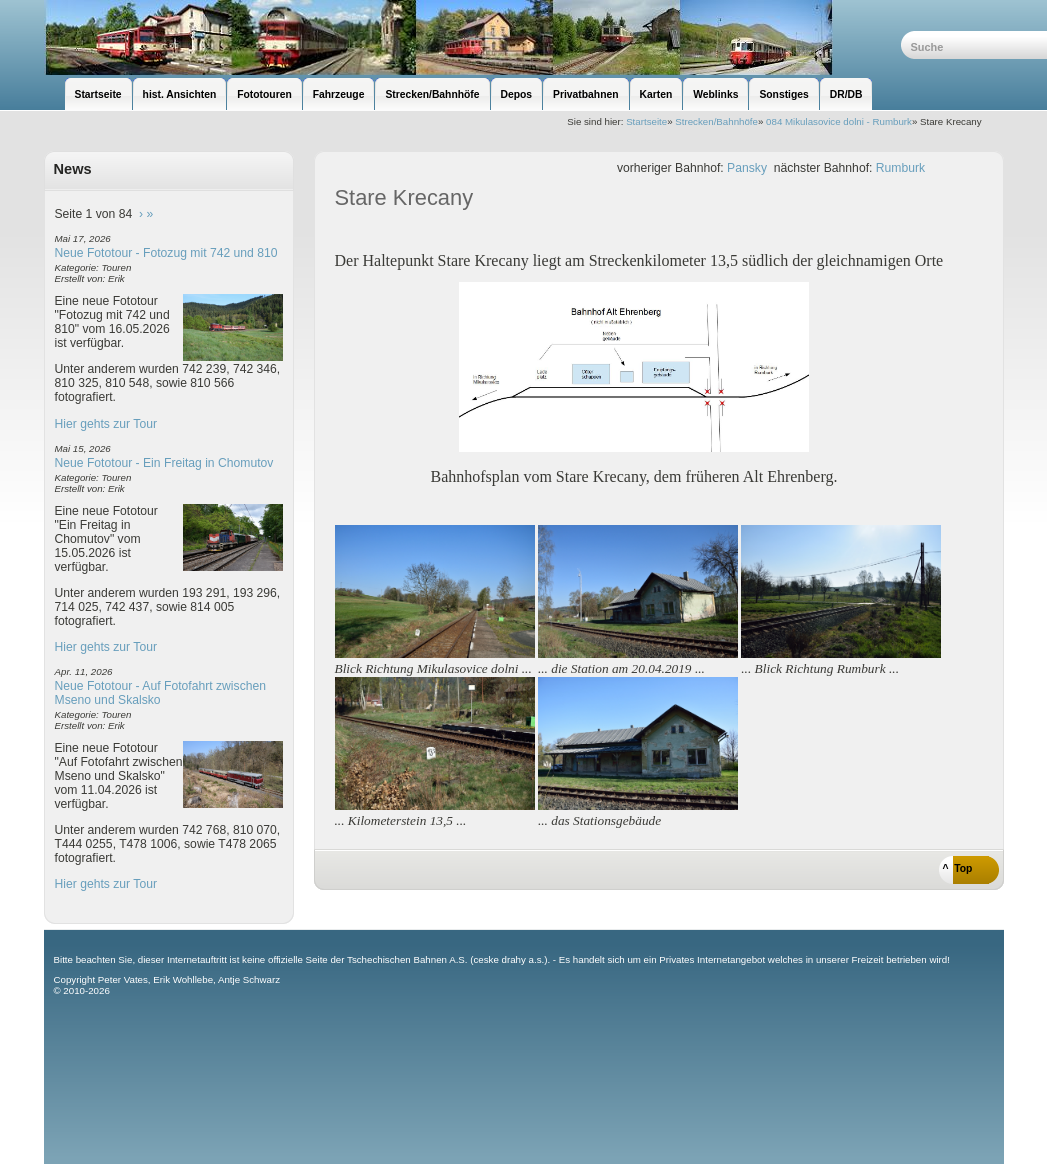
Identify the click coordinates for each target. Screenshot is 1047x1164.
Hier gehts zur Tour (106, 424)
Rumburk (900, 168)
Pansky (747, 168)
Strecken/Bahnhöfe (716, 121)
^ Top (958, 868)
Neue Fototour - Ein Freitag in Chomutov (164, 463)
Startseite (646, 121)
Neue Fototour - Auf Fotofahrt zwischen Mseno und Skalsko (161, 693)
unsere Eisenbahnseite (472, 37)
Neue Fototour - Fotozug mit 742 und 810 (166, 253)
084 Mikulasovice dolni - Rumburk (839, 121)
